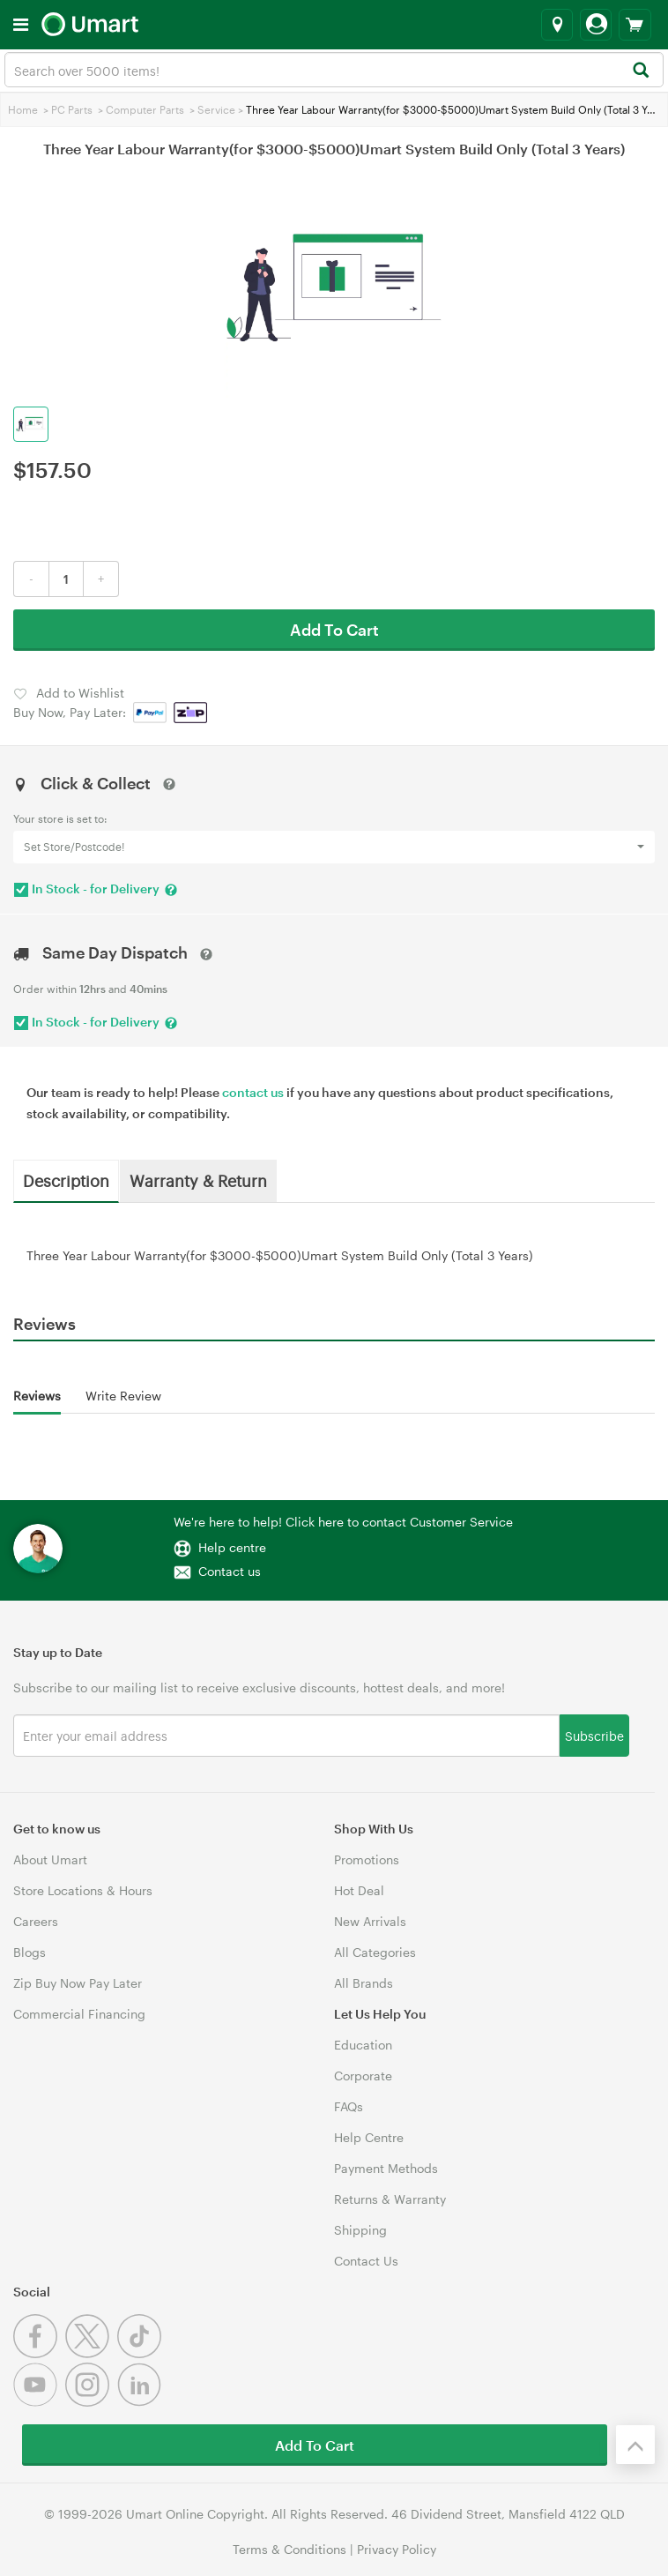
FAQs (348, 2106)
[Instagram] (91, 2401)
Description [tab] (66, 1180)
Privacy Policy (396, 2549)
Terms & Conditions (289, 2549)
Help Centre (369, 2137)
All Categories (375, 1952)
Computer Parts (145, 109)
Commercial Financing (79, 2013)
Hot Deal (359, 1890)
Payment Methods (386, 2168)
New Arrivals (370, 1921)
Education (363, 2044)
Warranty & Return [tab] (198, 1180)
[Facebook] (39, 2353)
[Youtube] (39, 2401)
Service (216, 109)
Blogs (29, 1952)
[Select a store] (557, 25)
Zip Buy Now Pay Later (77, 1982)
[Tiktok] (141, 2353)
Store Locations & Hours (82, 1890)
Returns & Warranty (390, 2198)
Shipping (360, 2229)
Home (23, 109)
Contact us (229, 1571)
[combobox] (334, 69)
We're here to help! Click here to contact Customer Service (343, 1521)
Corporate (363, 2075)
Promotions (366, 1859)
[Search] (640, 71)
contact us (253, 1092)
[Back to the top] (635, 2444)
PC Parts (72, 109)
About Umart (50, 1859)
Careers (35, 1921)
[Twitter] (91, 2353)
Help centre (232, 1547)
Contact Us (366, 2260)
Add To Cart (334, 629)
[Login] (596, 25)
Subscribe (594, 1735)
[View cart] (635, 25)
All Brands (363, 1982)
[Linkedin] (141, 2401)
